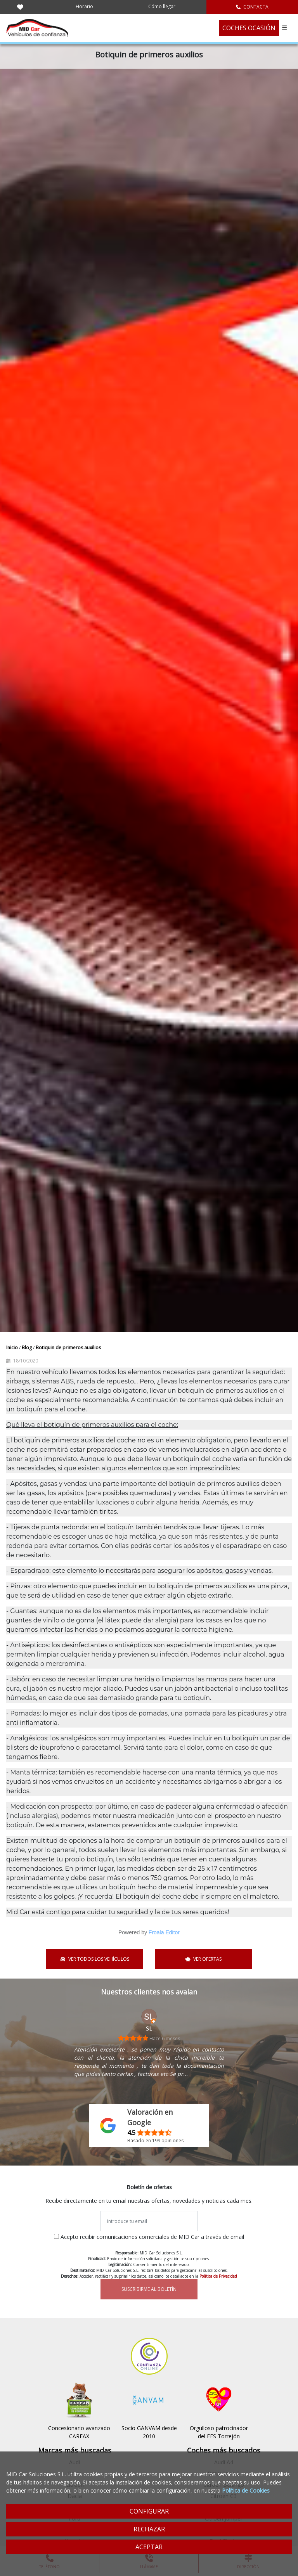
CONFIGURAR (149, 2511)
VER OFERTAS (203, 1959)
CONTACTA (252, 6)
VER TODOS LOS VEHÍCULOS (95, 1959)
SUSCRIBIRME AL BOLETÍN (149, 2289)
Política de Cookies (246, 2490)
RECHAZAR (149, 2529)
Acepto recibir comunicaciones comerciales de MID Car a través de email (152, 2236)
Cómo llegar (161, 6)
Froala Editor (164, 1932)
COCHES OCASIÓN (248, 28)
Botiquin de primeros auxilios (68, 1347)
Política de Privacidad (218, 2276)
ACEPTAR (149, 2547)
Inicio (12, 1347)
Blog (27, 1347)
